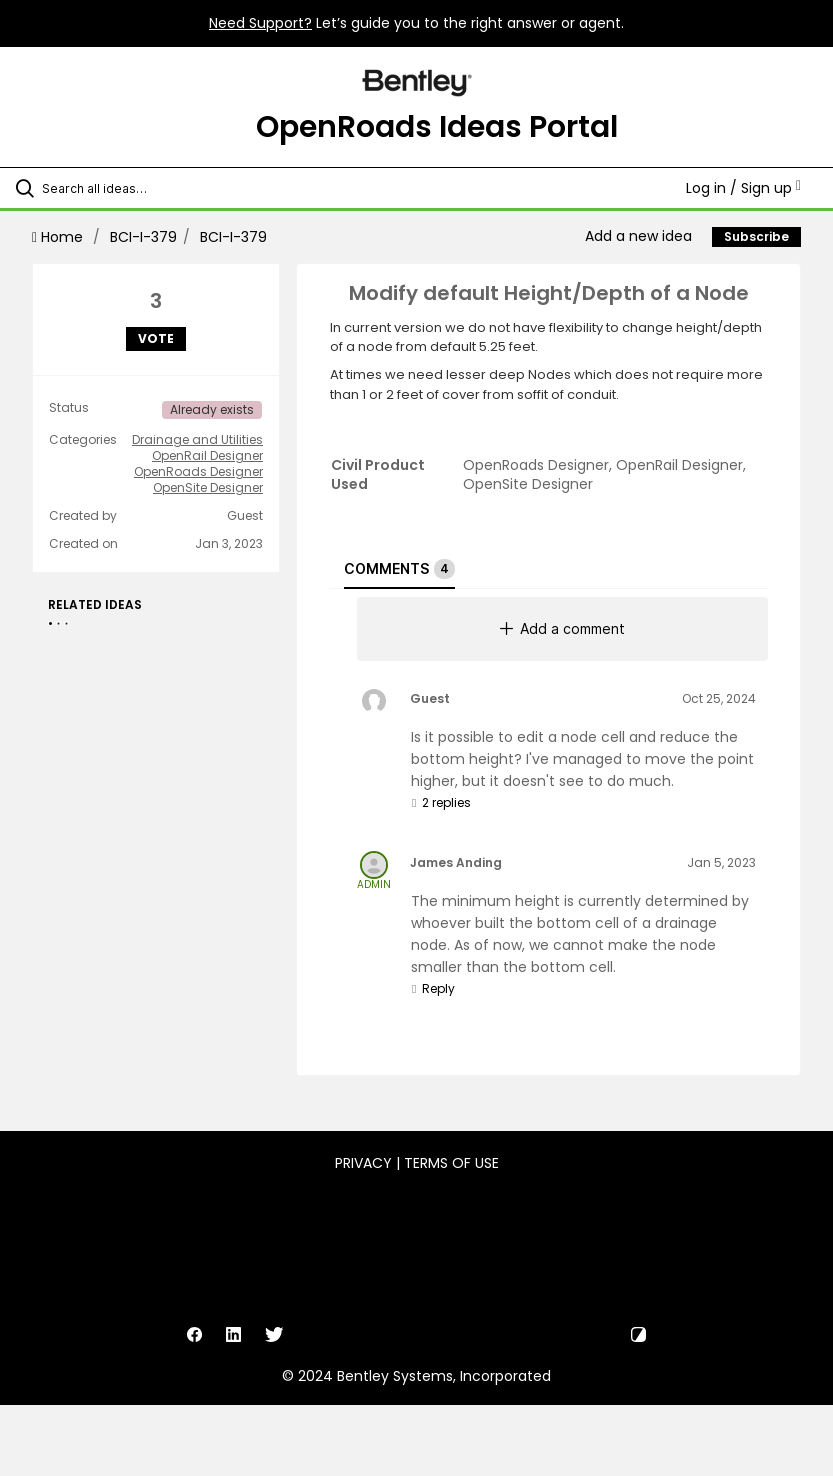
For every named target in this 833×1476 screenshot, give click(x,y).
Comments (399, 569)
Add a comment (562, 628)
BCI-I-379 (143, 237)
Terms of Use (451, 1163)
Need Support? (260, 23)
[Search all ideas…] (135, 188)
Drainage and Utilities (197, 440)
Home (59, 237)
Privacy (363, 1163)
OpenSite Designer (208, 488)
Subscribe (756, 236)
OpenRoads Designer (198, 472)
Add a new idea (638, 236)
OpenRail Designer (207, 456)
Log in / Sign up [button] (743, 188)
